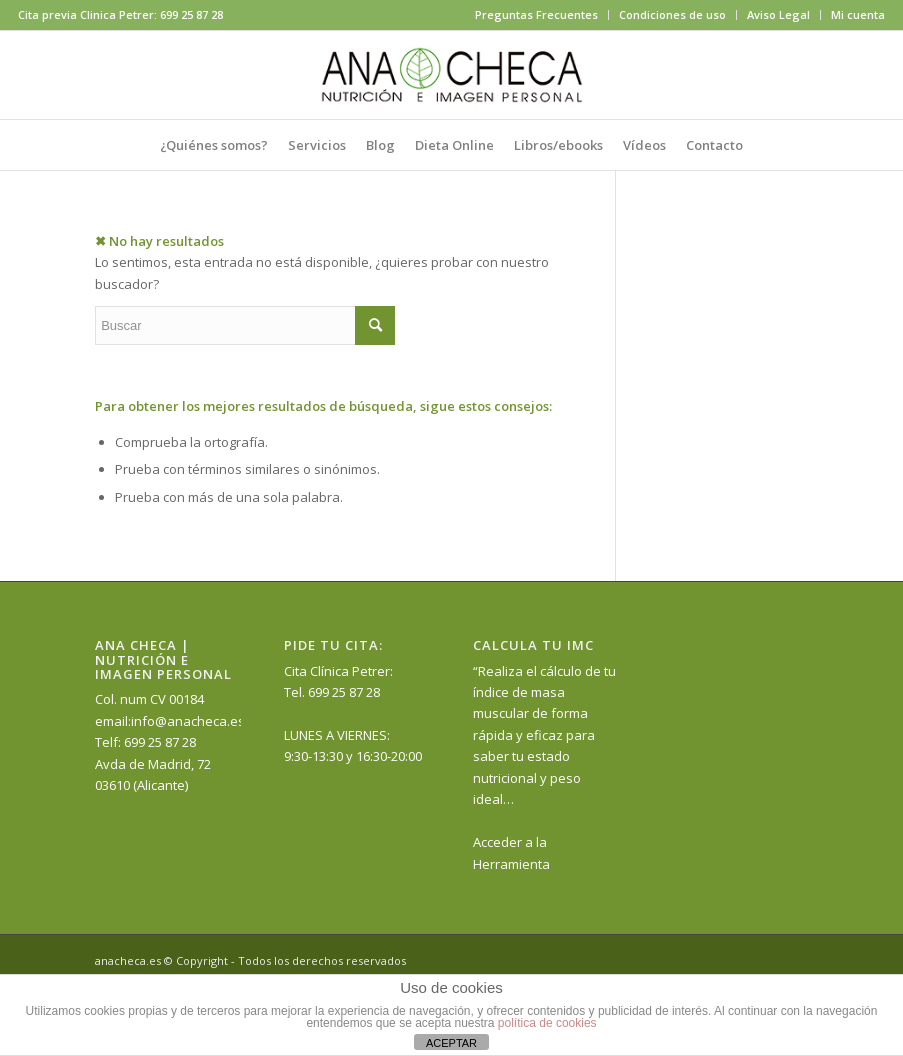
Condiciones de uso (672, 14)
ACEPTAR (451, 1043)
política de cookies (547, 1023)
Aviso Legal (778, 14)
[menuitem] (537, 15)
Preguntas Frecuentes (536, 14)
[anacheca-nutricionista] (452, 75)
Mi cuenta (858, 14)
